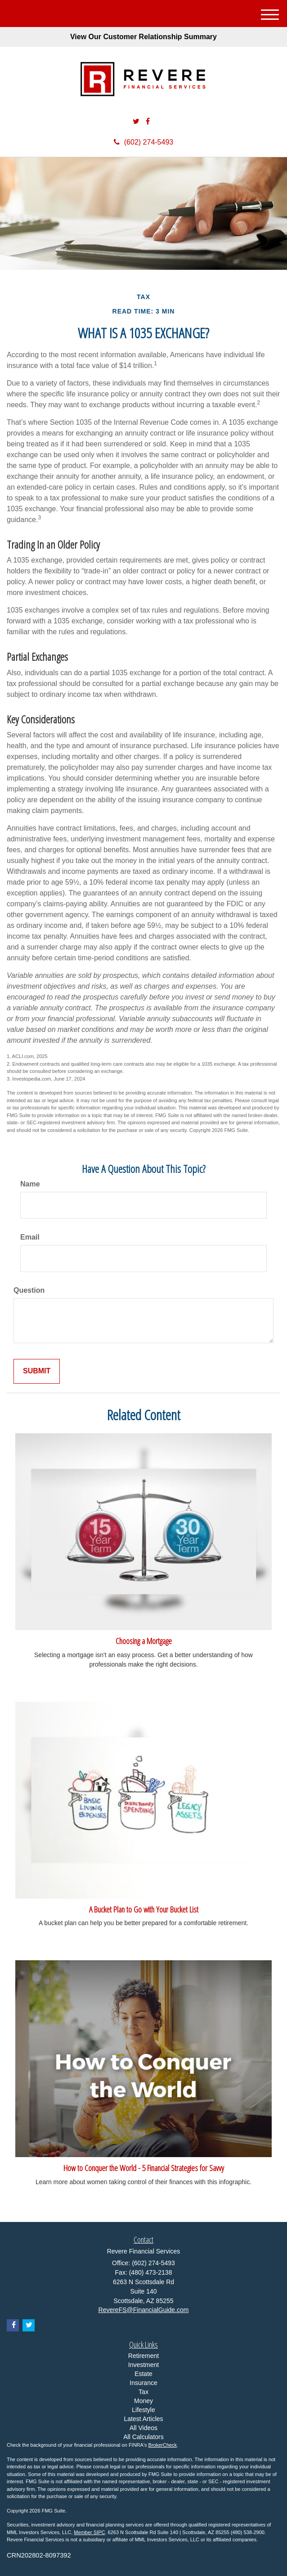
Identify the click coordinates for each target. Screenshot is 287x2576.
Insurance (143, 2382)
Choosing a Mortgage (144, 1640)
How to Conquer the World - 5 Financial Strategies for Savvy (143, 2167)
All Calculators (143, 2436)
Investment (143, 2364)
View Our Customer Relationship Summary (143, 37)
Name (30, 1184)
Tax (143, 2391)
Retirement (143, 2355)
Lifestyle (143, 2409)
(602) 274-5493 (143, 142)
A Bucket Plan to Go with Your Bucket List (143, 1909)
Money (143, 2400)
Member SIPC (89, 2532)
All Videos (143, 2427)
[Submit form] (36, 1371)
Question (29, 1290)
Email (30, 1237)
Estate (143, 2373)
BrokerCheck (162, 2445)
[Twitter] (136, 122)
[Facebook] (148, 122)
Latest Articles (143, 2418)
